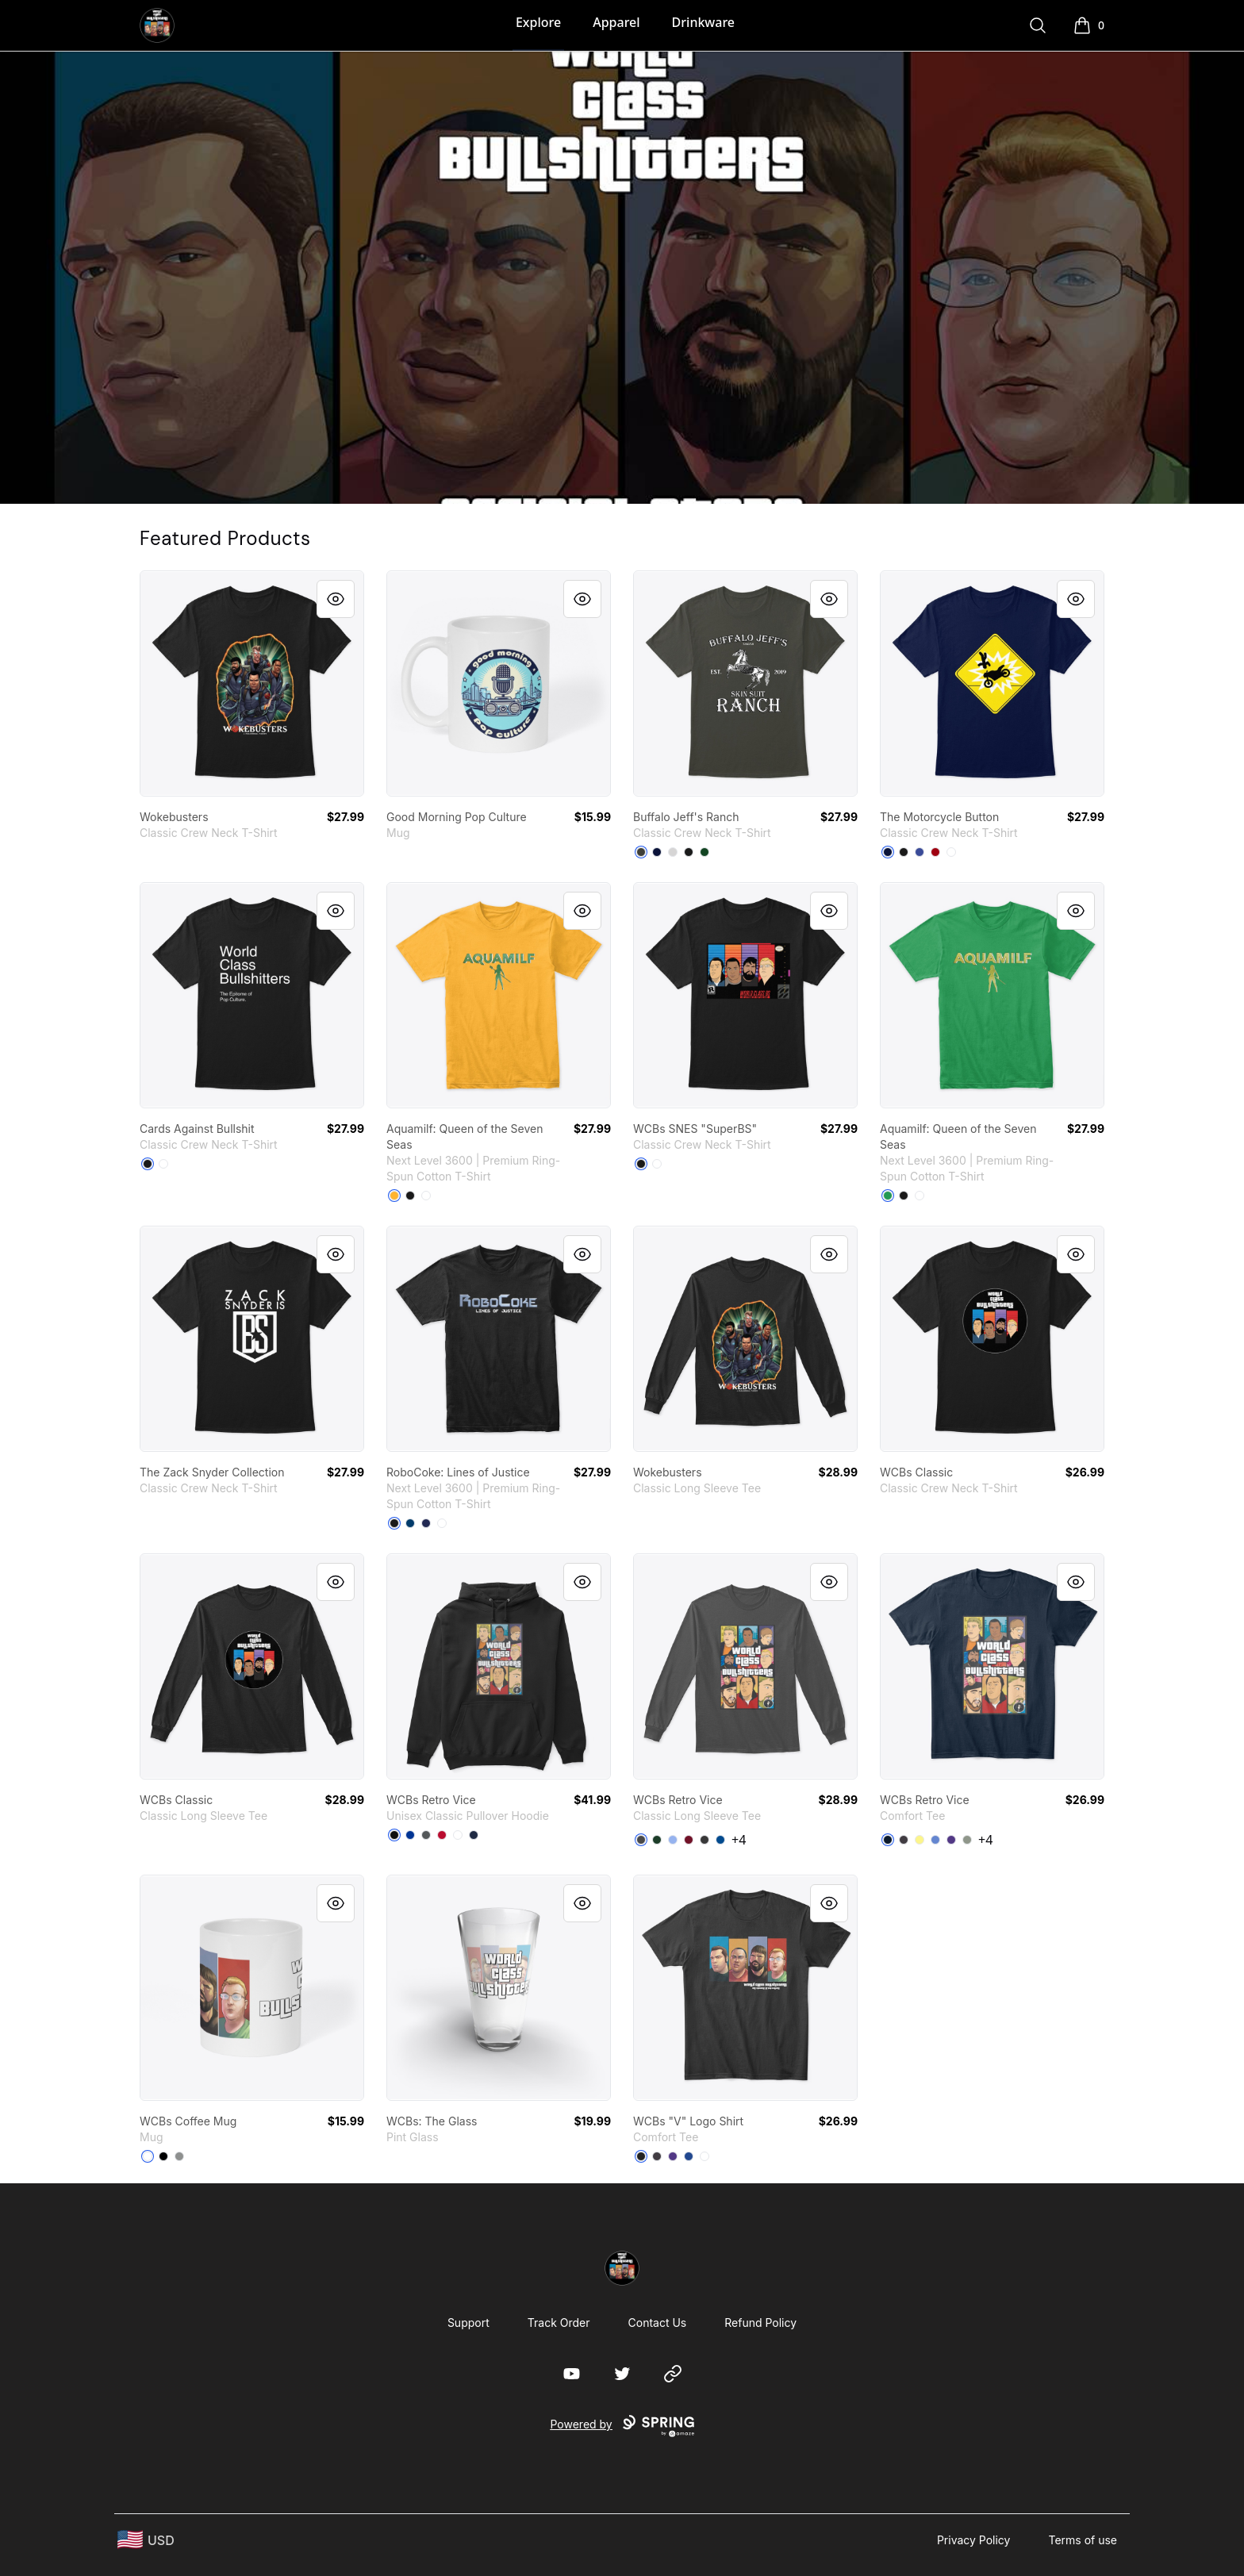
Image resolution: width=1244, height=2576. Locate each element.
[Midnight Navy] (426, 1523)
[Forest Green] (657, 1840)
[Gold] (394, 1195)
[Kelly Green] (888, 1195)
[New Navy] (888, 1840)
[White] (951, 852)
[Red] (442, 1835)
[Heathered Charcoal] (903, 1840)
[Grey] (967, 1840)
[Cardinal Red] (688, 1840)
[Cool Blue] (410, 1523)
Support (468, 2322)
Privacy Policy (974, 2540)
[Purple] (951, 1840)
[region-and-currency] (146, 2540)
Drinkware (703, 22)
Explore (538, 22)
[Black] (688, 852)
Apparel (616, 22)
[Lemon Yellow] (919, 1840)
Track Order (559, 2322)
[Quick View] (336, 599)
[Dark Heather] (704, 1840)
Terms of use (1082, 2540)
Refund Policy (760, 2322)
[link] (251, 683)
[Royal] (410, 1835)
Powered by (621, 2426)
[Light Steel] (673, 852)
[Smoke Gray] (641, 852)
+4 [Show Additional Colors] (738, 1840)
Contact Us (657, 2322)
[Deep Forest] (704, 852)
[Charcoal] (426, 1835)
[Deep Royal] (919, 852)
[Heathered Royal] (935, 1840)
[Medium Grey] (179, 2156)
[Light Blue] (673, 1840)
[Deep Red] (935, 852)
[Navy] (657, 852)
